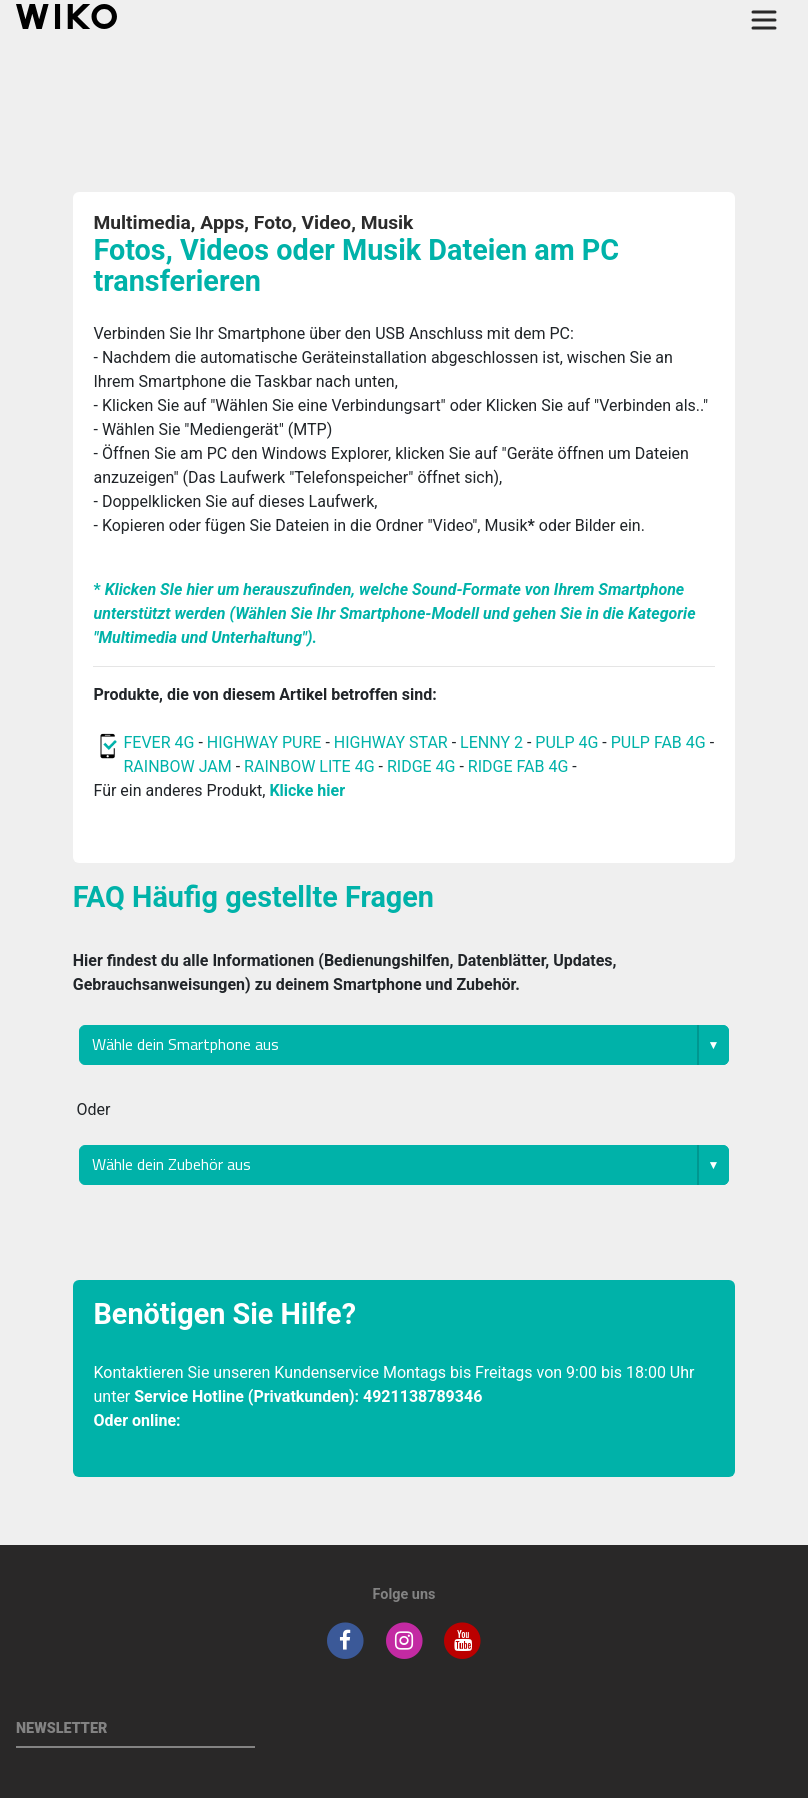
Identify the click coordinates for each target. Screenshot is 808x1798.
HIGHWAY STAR (391, 742)
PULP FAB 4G (658, 742)
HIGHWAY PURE (264, 742)
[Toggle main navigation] (764, 20)
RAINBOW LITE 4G (309, 766)
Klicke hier (307, 790)
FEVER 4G (158, 742)
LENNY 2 (491, 742)
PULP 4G (566, 742)
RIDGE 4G (421, 766)
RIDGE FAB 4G (518, 766)
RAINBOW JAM (177, 766)
